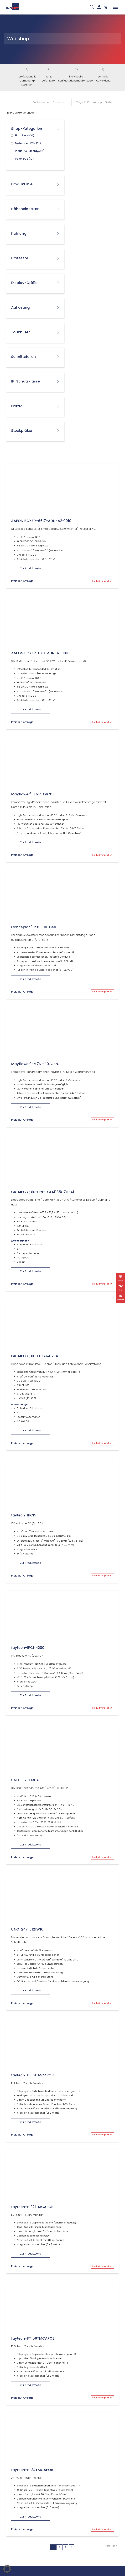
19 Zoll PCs (24, 135)
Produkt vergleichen (102, 581)
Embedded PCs (28, 143)
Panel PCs (24, 159)
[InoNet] (12, 7)
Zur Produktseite (30, 568)
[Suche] (92, 7)
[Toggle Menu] (115, 7)
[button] (7, 2569)
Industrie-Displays (29, 151)
